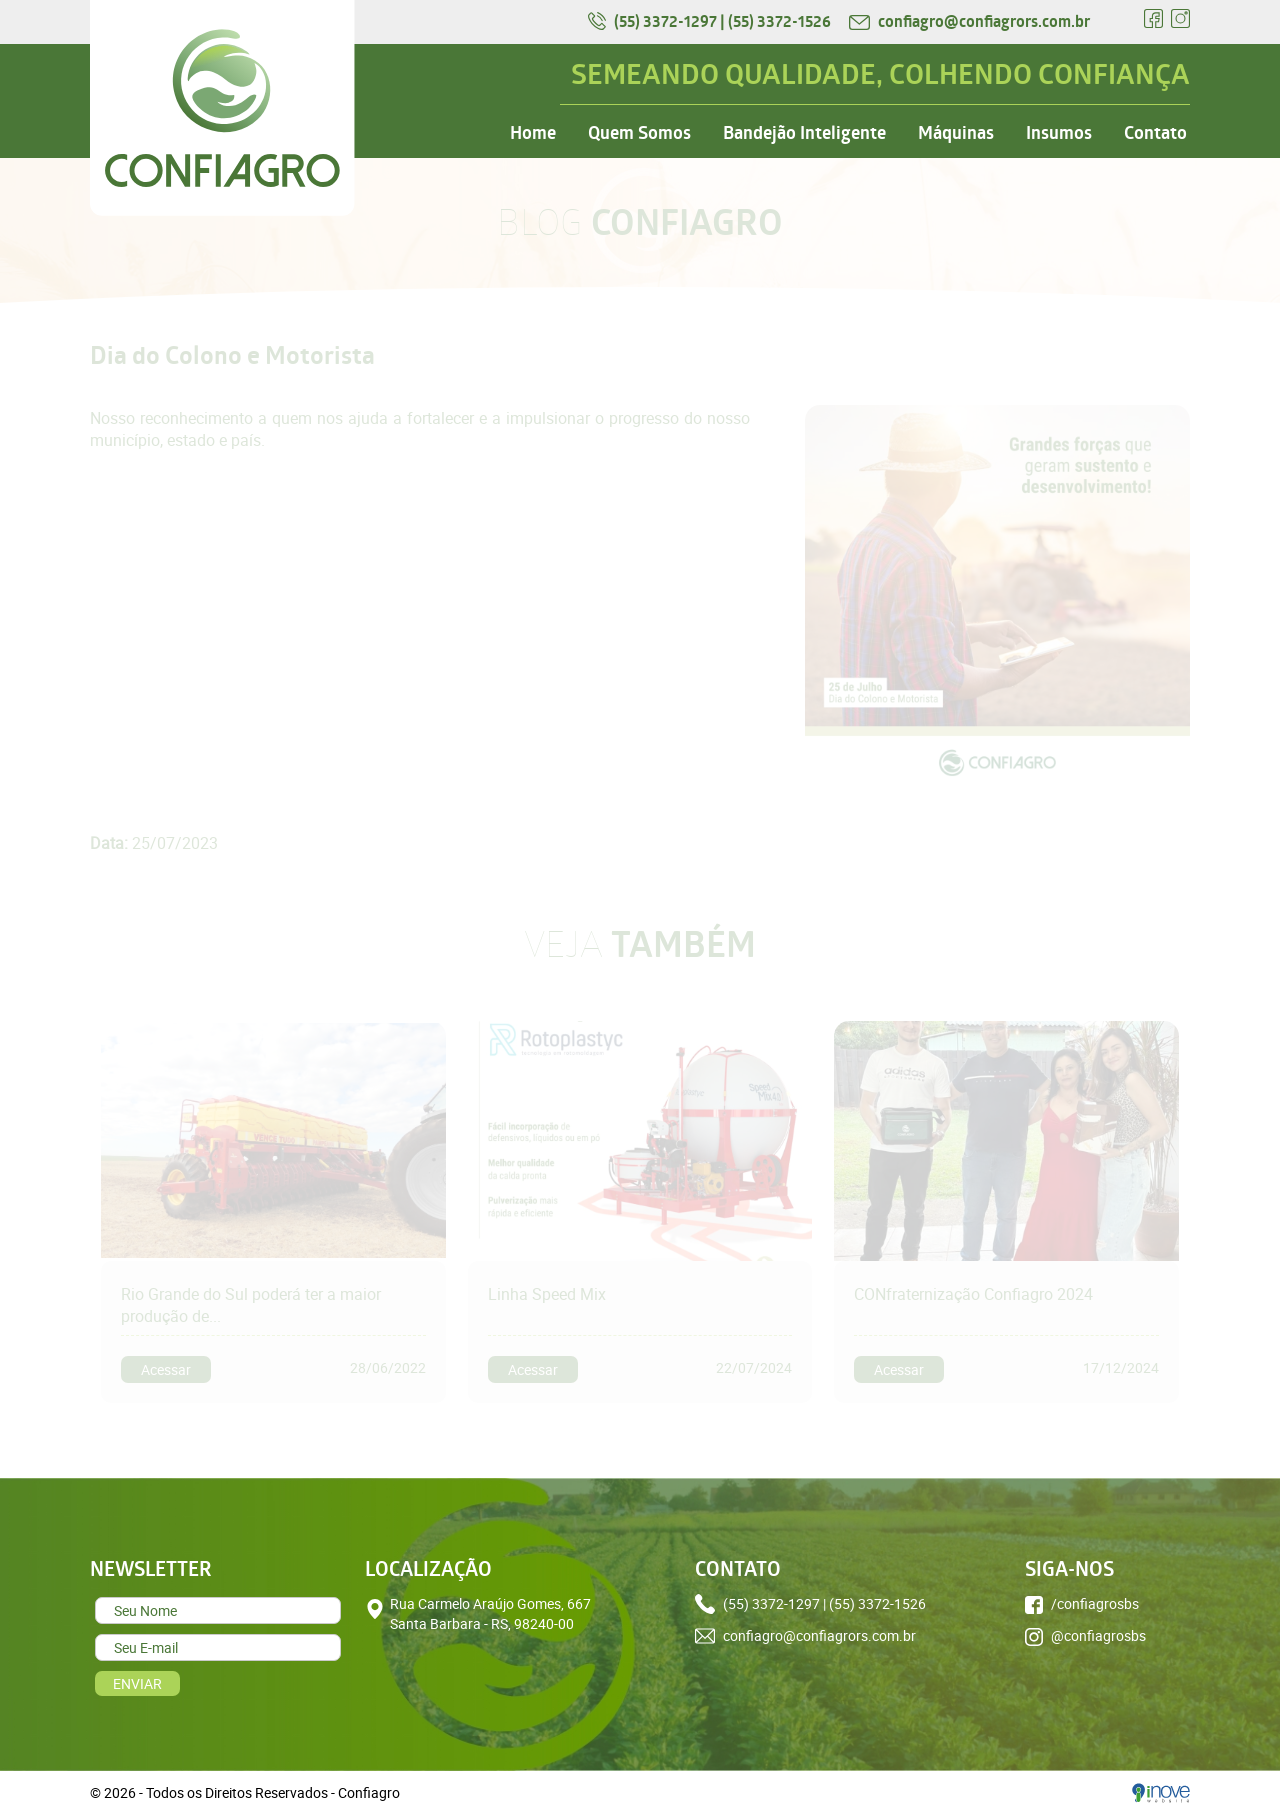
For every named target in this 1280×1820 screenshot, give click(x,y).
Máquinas (956, 133)
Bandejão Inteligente (804, 133)
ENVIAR (137, 1683)
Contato (1155, 133)
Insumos (1059, 133)
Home (533, 133)
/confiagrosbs (1082, 1604)
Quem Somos (639, 133)
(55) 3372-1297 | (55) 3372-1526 (711, 21)
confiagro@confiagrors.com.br (969, 21)
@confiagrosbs (1085, 1636)
